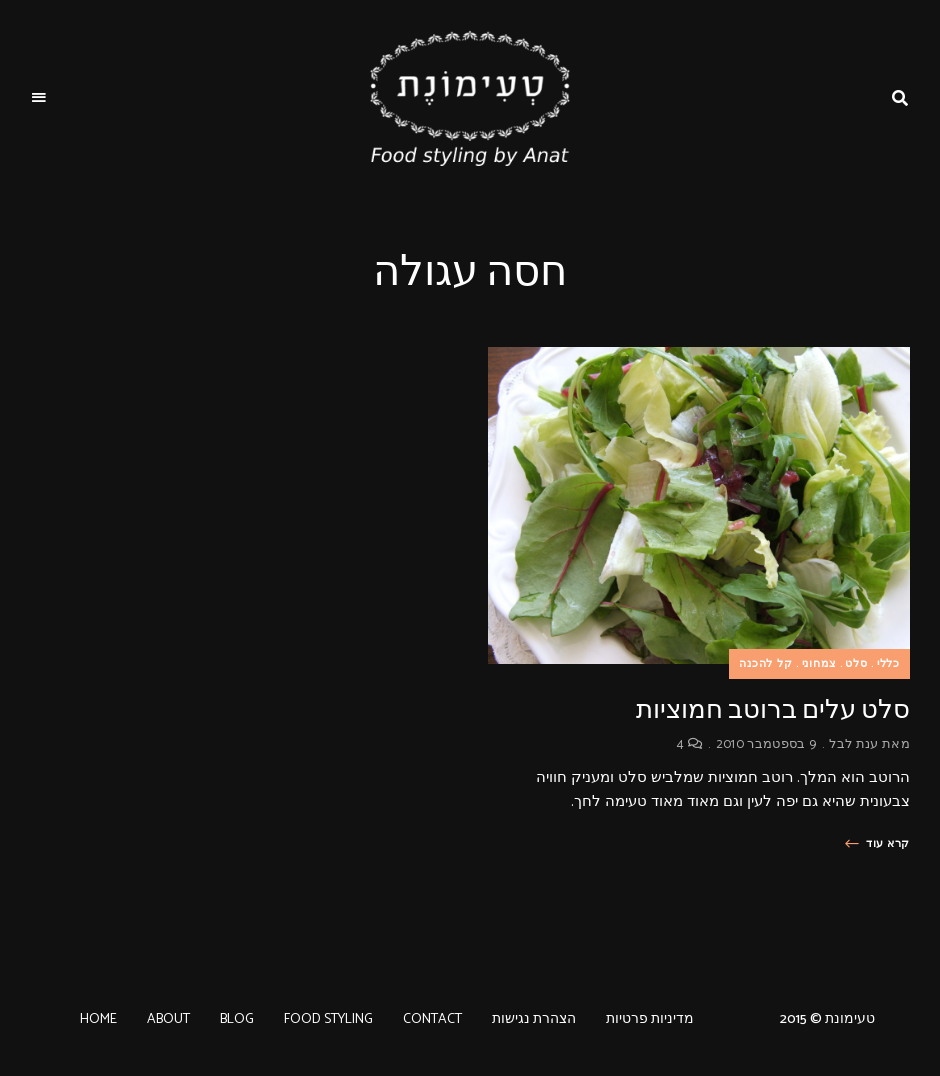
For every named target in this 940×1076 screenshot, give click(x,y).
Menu (40, 98)
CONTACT (432, 1019)
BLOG (237, 1019)
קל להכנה (766, 664)
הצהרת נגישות (534, 1019)
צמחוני (819, 664)
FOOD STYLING (328, 1019)
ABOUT (168, 1019)
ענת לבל (853, 744)
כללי (888, 664)
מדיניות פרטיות (650, 1019)
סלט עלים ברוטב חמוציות (773, 709)
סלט (856, 664)
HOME (98, 1019)
